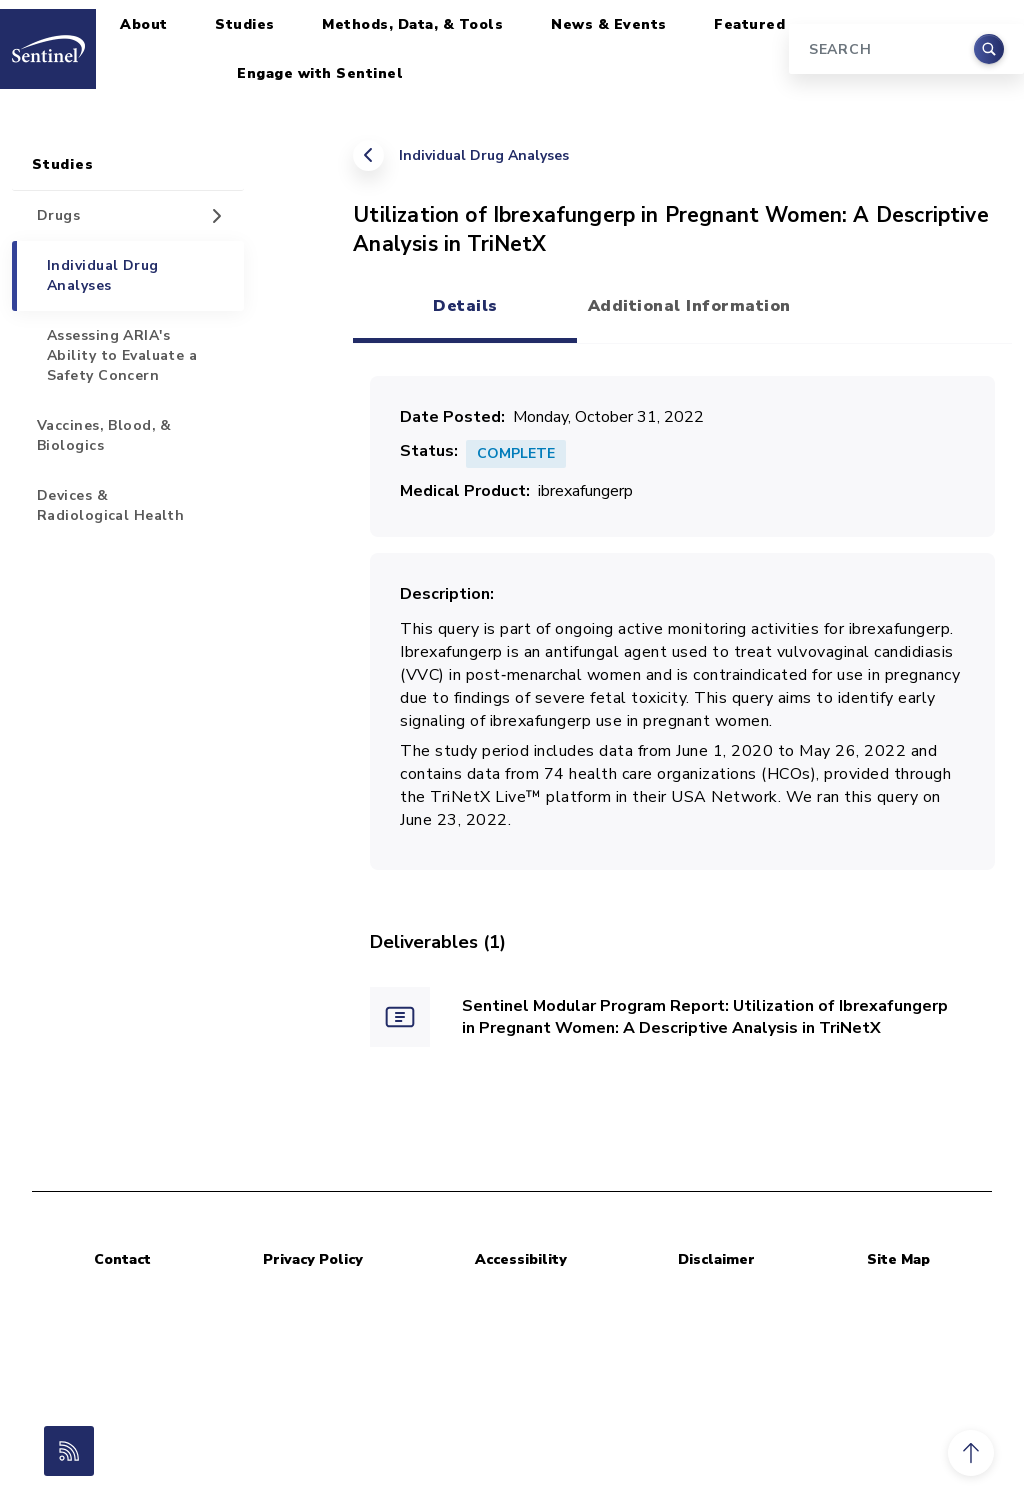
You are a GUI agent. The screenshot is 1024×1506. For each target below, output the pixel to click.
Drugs (58, 215)
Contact (122, 1259)
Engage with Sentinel (320, 73)
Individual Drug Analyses (484, 155)
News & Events (609, 24)
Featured (749, 24)
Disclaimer (716, 1259)
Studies (245, 24)
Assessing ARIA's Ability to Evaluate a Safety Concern (122, 355)
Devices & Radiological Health (110, 505)
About (144, 24)
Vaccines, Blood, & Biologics (104, 435)
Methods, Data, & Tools (412, 24)
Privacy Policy (313, 1259)
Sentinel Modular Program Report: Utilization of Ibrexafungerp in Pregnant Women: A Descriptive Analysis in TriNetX (705, 1017)
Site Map (898, 1259)
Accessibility (521, 1259)
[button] (971, 1453)
